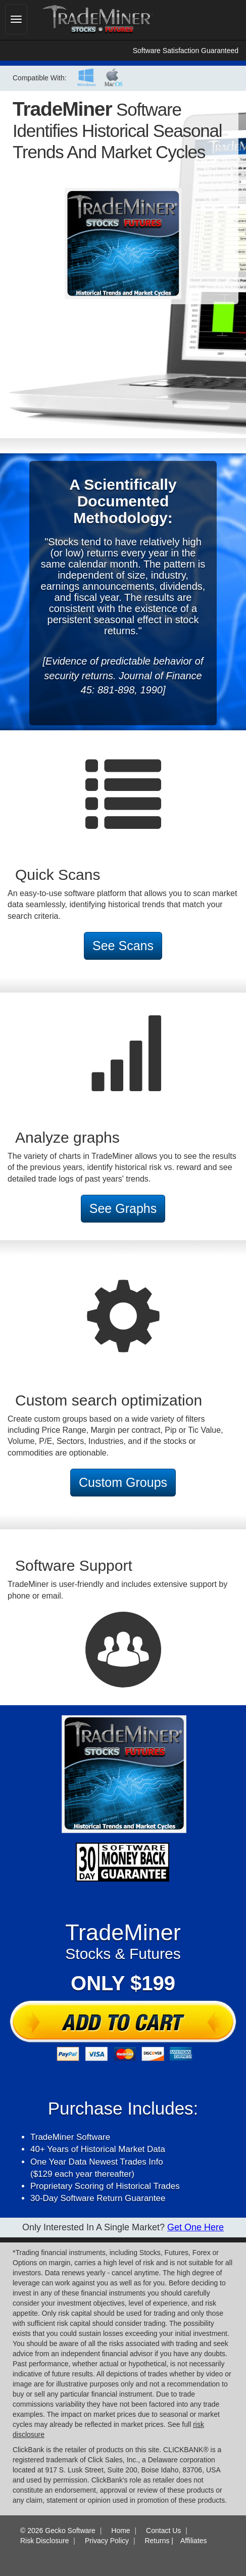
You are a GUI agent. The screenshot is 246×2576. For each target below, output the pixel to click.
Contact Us (163, 2530)
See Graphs (123, 1208)
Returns (156, 2541)
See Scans (123, 946)
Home (120, 2530)
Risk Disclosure (44, 2541)
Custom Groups (123, 1482)
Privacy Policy (107, 2541)
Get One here (195, 2227)
